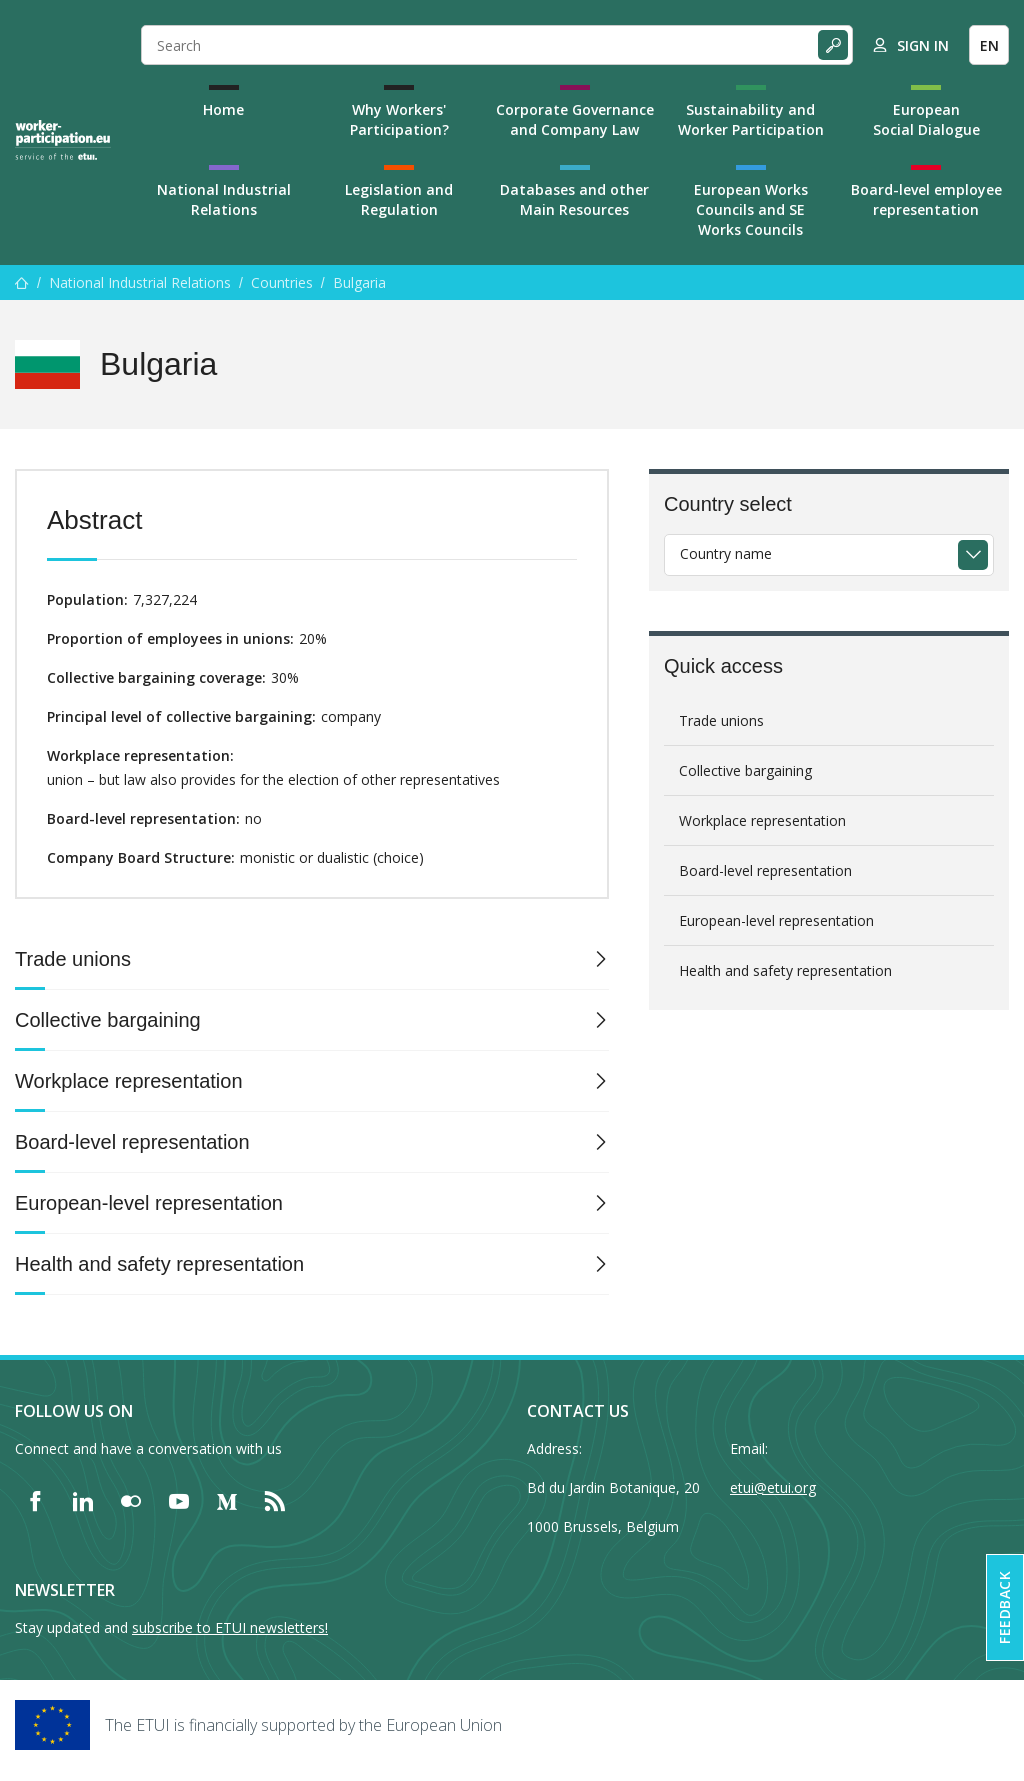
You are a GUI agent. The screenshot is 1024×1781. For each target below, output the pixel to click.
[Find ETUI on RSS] (275, 1501)
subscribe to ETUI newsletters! (230, 1627)
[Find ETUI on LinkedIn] (83, 1501)
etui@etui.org (773, 1487)
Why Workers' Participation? (399, 119)
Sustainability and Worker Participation (751, 119)
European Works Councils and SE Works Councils (751, 209)
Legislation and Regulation (399, 199)
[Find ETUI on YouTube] (179, 1501)
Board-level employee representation (926, 199)
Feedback (1004, 1607)
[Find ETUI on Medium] (227, 1501)
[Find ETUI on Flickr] (131, 1501)
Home (223, 109)
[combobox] (829, 555)
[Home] (63, 140)
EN (989, 45)
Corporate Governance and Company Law (575, 119)
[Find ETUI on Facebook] (35, 1501)
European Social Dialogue (926, 119)
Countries (282, 282)
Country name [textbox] (726, 553)
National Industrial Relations (224, 199)
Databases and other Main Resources (574, 199)
